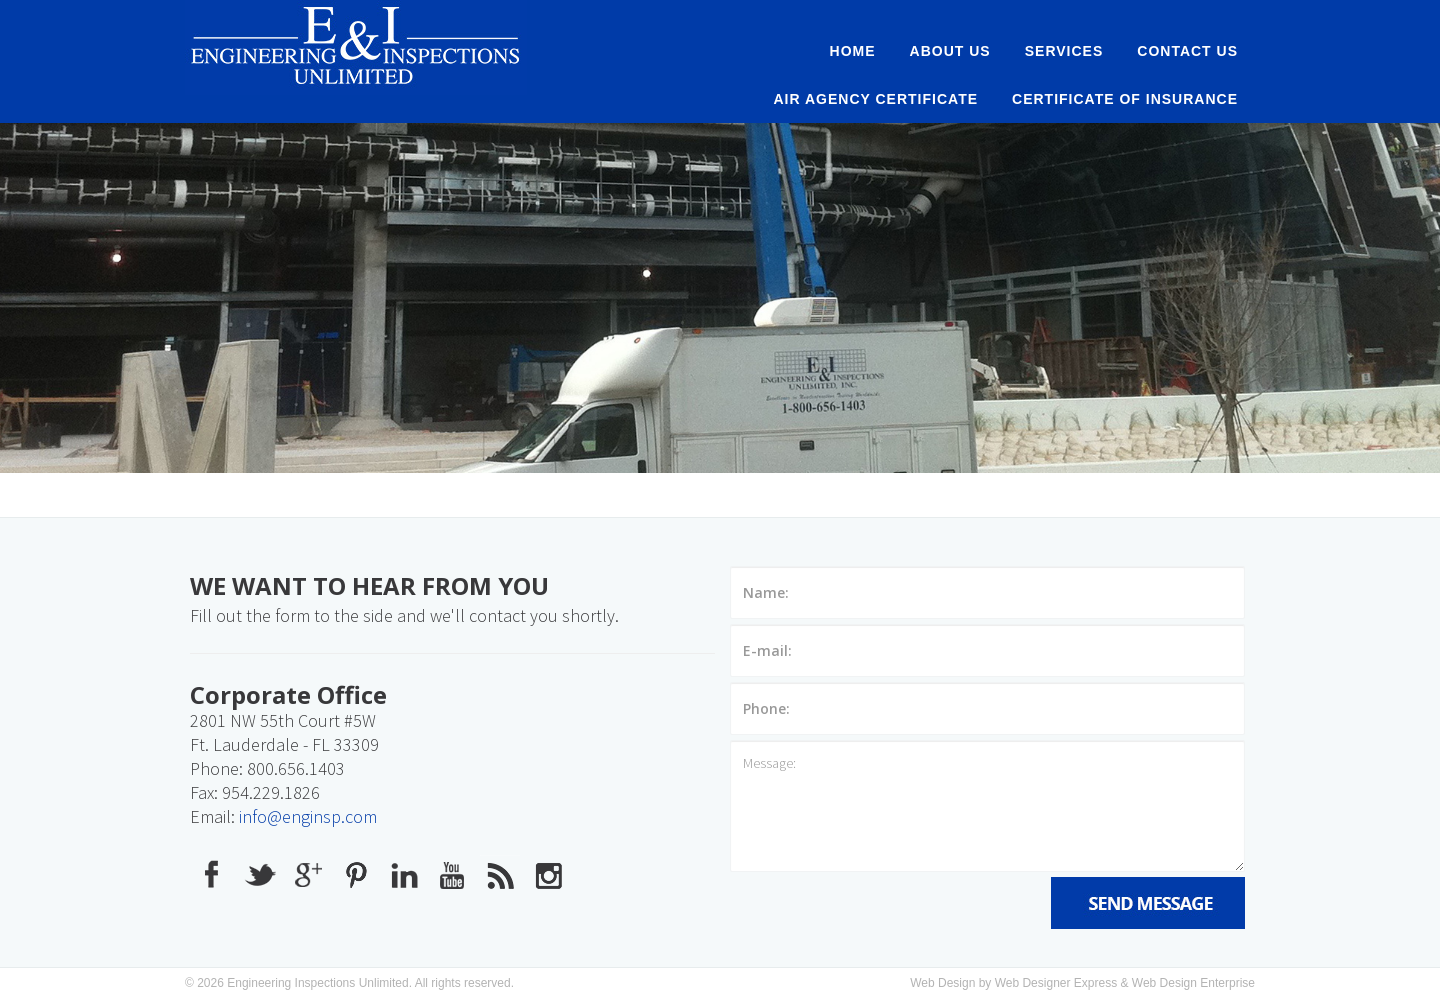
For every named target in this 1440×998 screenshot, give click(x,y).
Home (853, 51)
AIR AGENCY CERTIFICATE (876, 99)
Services (1064, 51)
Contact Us (1187, 51)
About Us (950, 51)
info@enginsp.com (308, 816)
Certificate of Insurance (1125, 99)
